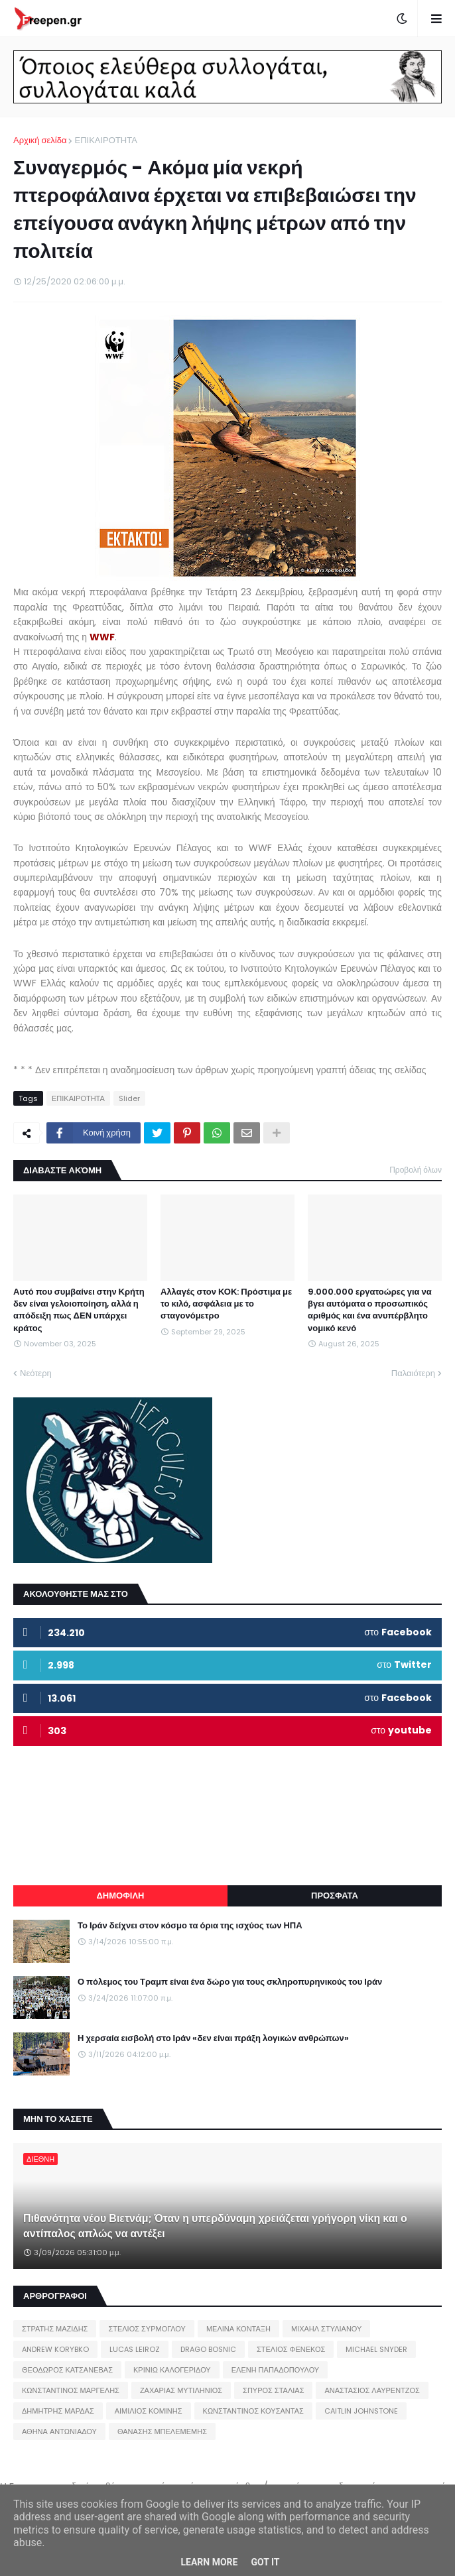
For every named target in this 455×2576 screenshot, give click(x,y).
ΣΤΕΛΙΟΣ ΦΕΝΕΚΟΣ (291, 2349)
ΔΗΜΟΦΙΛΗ (120, 1895)
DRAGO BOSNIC (208, 2349)
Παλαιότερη (413, 1373)
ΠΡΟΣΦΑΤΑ (334, 1895)
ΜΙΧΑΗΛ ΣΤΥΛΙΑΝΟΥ (326, 2328)
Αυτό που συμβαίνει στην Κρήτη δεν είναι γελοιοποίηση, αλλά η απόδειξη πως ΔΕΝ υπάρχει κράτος (79, 1310)
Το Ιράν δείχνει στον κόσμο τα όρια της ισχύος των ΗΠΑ (190, 1926)
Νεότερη (36, 1373)
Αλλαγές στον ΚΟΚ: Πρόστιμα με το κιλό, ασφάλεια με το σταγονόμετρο (226, 1304)
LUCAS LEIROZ (134, 2349)
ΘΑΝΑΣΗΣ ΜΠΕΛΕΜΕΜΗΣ (162, 2431)
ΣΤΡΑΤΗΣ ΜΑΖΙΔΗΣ (55, 2328)
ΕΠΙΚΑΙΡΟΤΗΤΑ (105, 140)
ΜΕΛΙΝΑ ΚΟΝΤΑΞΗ (238, 2328)
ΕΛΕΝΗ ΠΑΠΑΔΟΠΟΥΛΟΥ (275, 2370)
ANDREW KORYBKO (55, 2349)
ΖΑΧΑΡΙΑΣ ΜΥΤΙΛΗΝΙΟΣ (181, 2390)
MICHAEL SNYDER (376, 2349)
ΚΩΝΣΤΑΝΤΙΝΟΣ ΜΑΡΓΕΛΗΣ (70, 2390)
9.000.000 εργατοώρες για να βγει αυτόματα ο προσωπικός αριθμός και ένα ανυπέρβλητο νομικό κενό (370, 1310)
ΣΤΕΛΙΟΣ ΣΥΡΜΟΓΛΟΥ (147, 2328)
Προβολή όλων (415, 1169)
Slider (129, 1098)
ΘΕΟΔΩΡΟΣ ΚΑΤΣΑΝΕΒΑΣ (67, 2370)
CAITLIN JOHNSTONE (361, 2411)
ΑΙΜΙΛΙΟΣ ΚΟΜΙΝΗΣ (148, 2411)
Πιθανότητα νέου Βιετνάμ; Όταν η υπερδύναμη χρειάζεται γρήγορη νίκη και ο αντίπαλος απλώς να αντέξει (215, 2226)
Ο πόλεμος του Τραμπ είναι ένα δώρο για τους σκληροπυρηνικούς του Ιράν (230, 1982)
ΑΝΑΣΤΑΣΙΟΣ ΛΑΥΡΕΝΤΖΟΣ (372, 2390)
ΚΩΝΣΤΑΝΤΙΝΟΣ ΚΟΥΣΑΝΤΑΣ (253, 2411)
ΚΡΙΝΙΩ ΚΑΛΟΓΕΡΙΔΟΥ (172, 2370)
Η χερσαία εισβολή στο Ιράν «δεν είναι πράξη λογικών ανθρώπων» (213, 2038)
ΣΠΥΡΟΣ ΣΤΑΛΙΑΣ (273, 2390)
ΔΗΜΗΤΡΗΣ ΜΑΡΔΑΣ (58, 2411)
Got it (265, 2562)
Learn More (208, 2562)
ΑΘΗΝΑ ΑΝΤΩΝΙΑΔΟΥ (59, 2431)
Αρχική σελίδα (39, 140)
